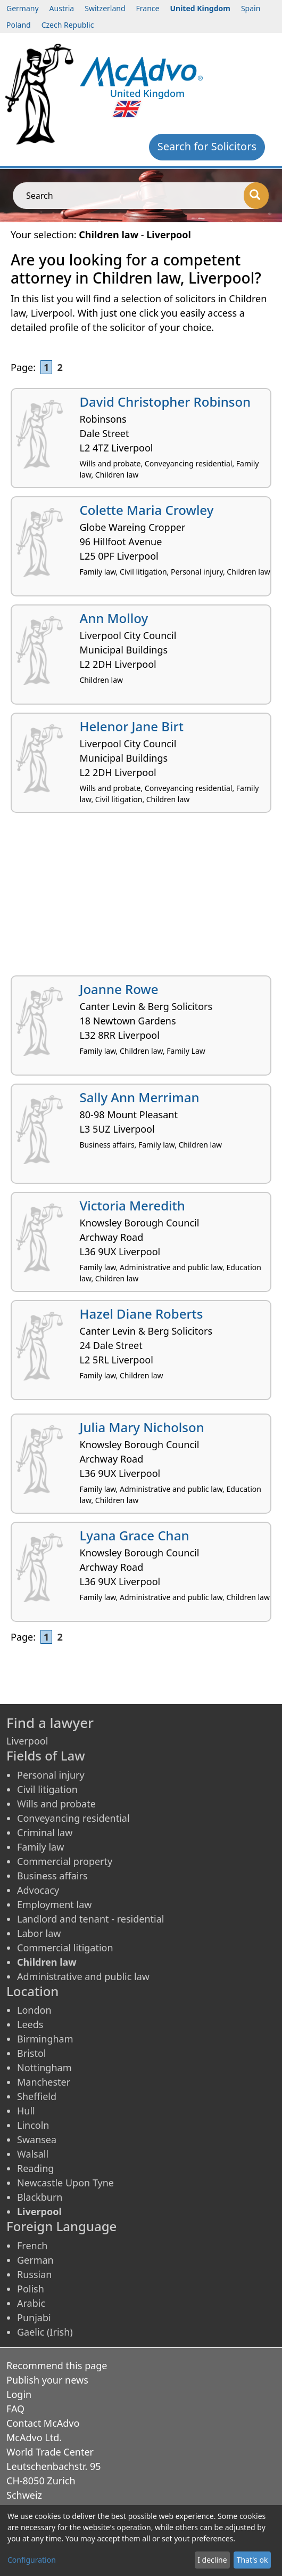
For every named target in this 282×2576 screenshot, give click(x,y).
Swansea (36, 2139)
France (148, 8)
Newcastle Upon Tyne (65, 2182)
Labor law (39, 1933)
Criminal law (44, 1832)
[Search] (256, 195)
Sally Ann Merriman (140, 1097)
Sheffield (36, 2096)
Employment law (54, 1904)
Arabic (31, 2303)
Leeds (30, 2024)
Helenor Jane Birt (132, 726)
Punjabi (34, 2317)
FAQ (15, 2408)
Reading (35, 2168)
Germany (22, 8)
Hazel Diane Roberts (141, 1313)
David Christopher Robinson (165, 401)
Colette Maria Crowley (147, 510)
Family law (40, 1846)
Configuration (31, 2560)
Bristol (31, 2053)
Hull (26, 2110)
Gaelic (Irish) (45, 2331)
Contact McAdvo (42, 2423)
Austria (61, 8)
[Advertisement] (141, 898)
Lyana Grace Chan (134, 1535)
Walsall (32, 2153)
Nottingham (44, 2067)
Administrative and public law (83, 1976)
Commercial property (64, 1861)
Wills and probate (56, 1803)
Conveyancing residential (73, 1818)
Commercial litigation (65, 1947)
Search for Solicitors (206, 146)
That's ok (252, 2560)
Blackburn (39, 2197)
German (35, 2260)
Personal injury (51, 1775)
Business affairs (52, 1875)
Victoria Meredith (132, 1205)
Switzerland (105, 8)
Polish (30, 2288)
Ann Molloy (114, 618)
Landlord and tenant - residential (90, 1918)
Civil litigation (47, 1789)
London (34, 2010)
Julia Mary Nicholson (142, 1427)
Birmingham (45, 2038)
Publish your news (47, 2379)
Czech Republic (68, 25)
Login (18, 2394)
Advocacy (38, 1890)
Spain (250, 8)
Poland (18, 25)
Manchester (43, 2082)
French (32, 2245)
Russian (34, 2274)
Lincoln (33, 2125)
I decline (212, 2560)
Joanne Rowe (119, 989)
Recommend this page (56, 2365)
